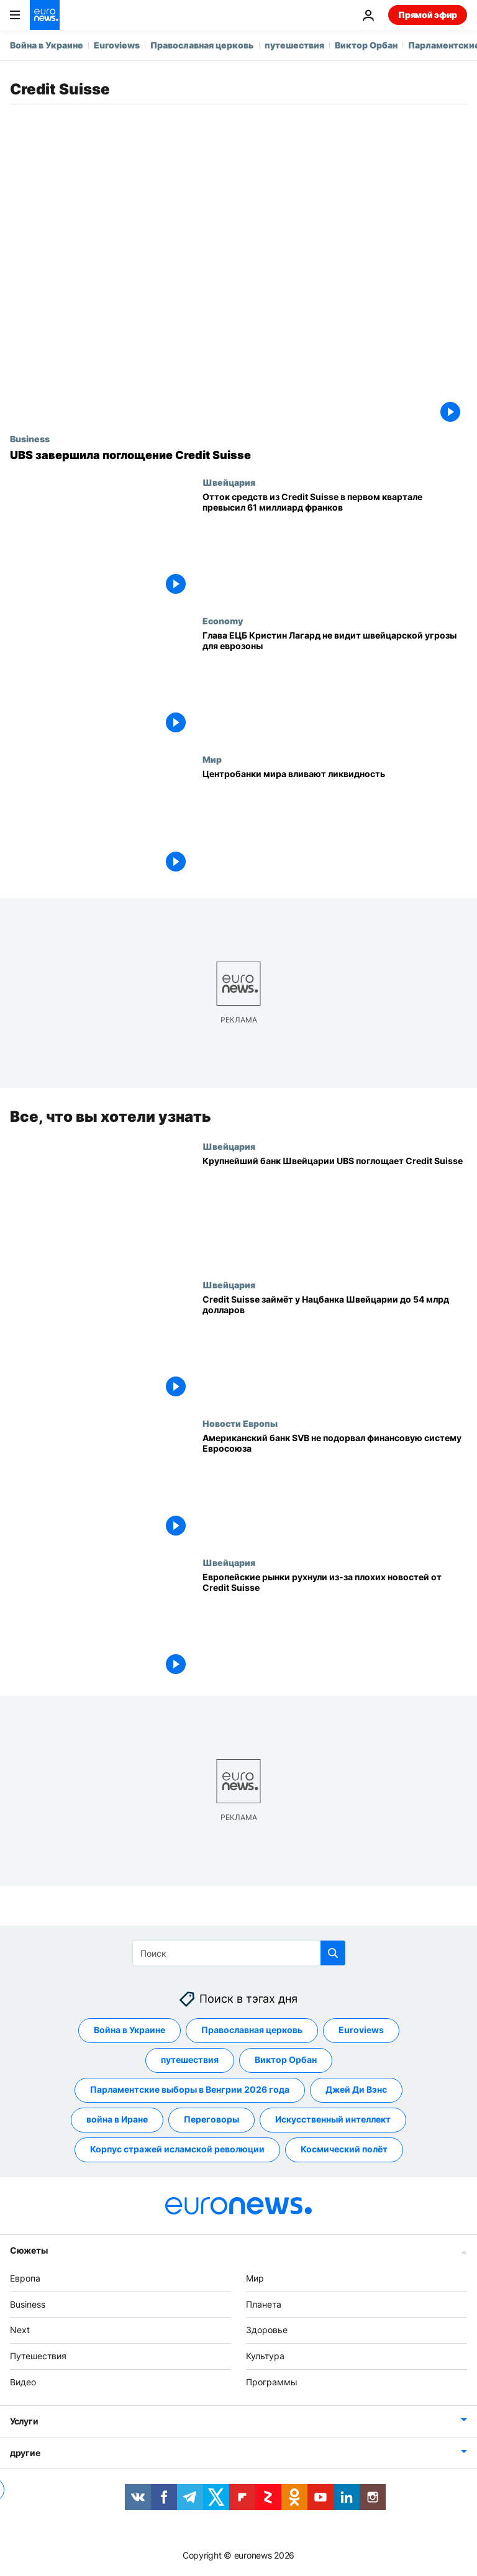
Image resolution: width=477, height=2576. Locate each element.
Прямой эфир (427, 14)
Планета (263, 2303)
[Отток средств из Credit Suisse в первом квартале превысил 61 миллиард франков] (334, 546)
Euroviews (117, 45)
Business (30, 439)
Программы (272, 2382)
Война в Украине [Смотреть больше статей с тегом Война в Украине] (129, 2029)
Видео (23, 2382)
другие (25, 2452)
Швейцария (228, 482)
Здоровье (267, 2329)
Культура (265, 2356)
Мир (212, 759)
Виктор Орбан (366, 45)
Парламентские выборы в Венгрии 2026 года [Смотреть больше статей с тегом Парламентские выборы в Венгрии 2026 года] (189, 2089)
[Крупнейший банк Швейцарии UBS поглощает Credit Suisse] (334, 1210)
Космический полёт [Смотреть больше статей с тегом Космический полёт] (344, 2149)
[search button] (332, 1953)
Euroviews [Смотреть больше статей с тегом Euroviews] (361, 2029)
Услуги (24, 2421)
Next (20, 2329)
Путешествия (38, 2356)
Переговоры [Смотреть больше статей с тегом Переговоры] (211, 2119)
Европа (25, 2278)
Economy (222, 621)
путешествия (294, 45)
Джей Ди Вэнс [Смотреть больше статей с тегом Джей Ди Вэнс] (356, 2089)
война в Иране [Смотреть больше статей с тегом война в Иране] (117, 2119)
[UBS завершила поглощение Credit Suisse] (238, 455)
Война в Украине (46, 45)
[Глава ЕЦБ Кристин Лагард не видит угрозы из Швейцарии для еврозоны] (334, 684)
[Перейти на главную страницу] (45, 15)
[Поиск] (238, 1953)
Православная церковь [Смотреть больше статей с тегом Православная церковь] (251, 2029)
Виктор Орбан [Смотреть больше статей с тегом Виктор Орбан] (286, 2059)
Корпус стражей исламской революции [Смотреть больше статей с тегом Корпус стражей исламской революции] (177, 2149)
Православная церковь (202, 45)
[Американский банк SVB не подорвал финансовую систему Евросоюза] (334, 1487)
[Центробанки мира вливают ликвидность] (334, 823)
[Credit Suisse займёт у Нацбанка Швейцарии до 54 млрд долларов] (334, 1349)
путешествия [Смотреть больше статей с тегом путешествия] (190, 2059)
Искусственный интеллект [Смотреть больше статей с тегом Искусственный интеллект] (333, 2119)
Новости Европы (240, 1423)
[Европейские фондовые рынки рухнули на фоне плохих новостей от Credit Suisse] (334, 1626)
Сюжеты (28, 2250)
